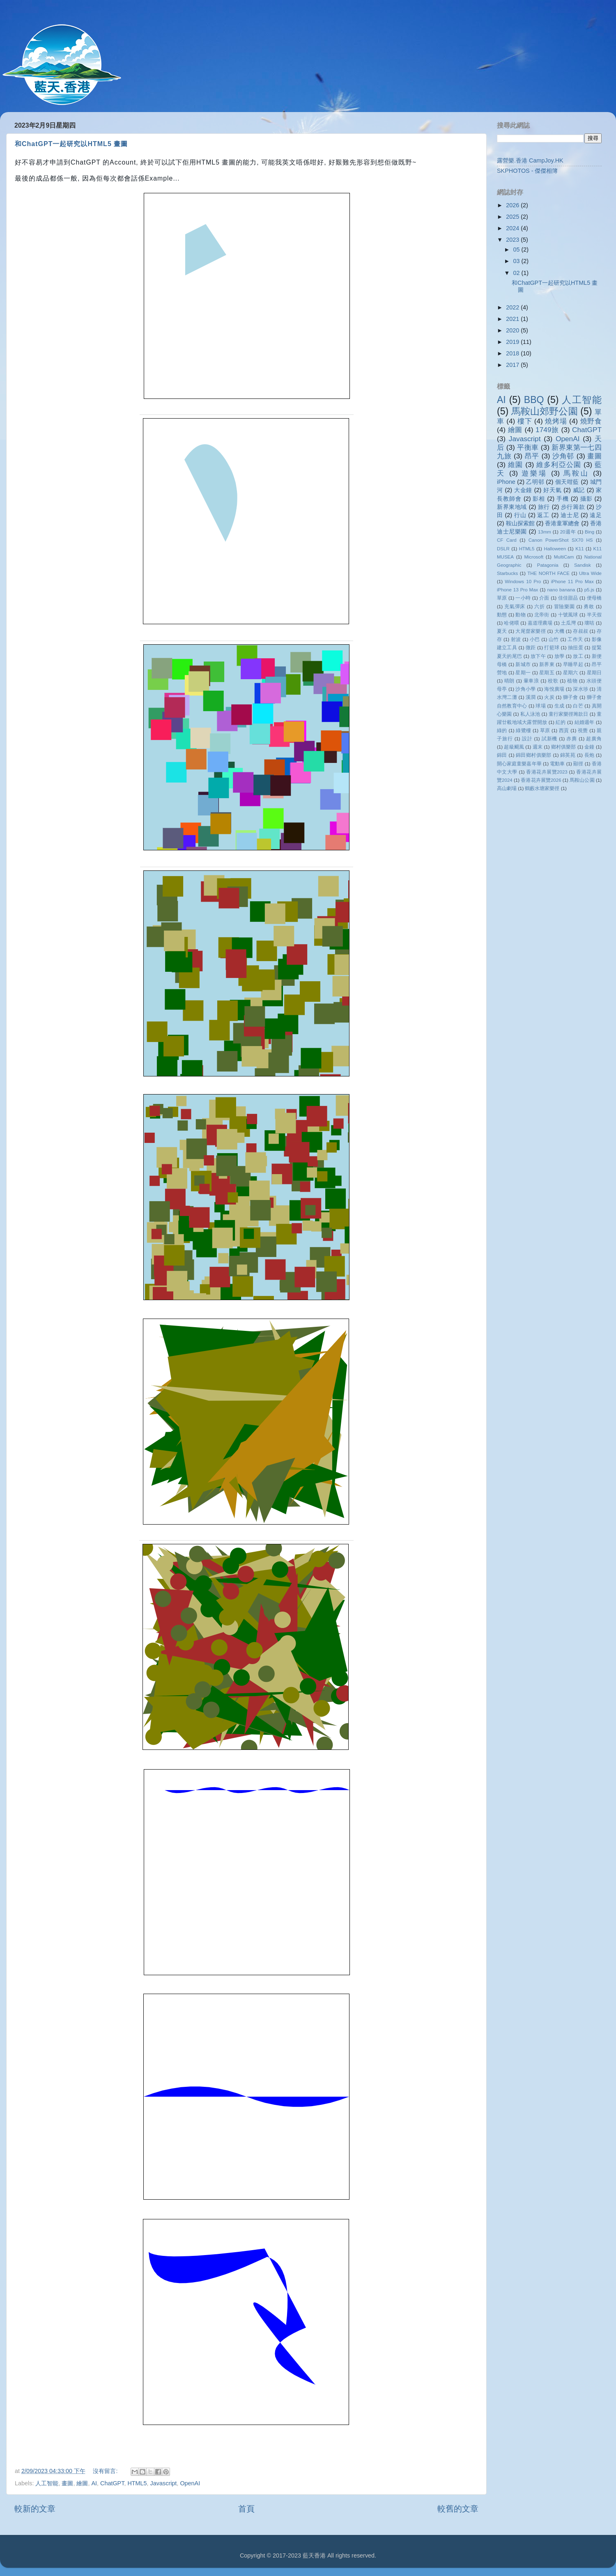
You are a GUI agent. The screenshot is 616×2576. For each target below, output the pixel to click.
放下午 (538, 656)
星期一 (523, 672)
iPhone (506, 482)
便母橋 (594, 597)
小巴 (535, 639)
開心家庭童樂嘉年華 (519, 763)
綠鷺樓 (523, 730)
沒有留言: (106, 2471)
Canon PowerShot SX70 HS (561, 540)
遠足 (596, 515)
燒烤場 (556, 421)
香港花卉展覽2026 (541, 780)
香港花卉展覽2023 (546, 771)
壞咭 (589, 623)
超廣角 (594, 738)
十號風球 (568, 614)
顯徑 (578, 763)
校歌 (553, 680)
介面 (544, 597)
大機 (559, 631)
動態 (502, 614)
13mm (544, 531)
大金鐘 (523, 490)
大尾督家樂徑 (530, 631)
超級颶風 (514, 746)
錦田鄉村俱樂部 (534, 755)
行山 (520, 515)
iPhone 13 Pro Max (517, 589)
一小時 (523, 597)
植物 (572, 680)
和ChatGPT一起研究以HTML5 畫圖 (71, 143)
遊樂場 (534, 473)
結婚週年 (585, 722)
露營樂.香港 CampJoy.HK (530, 160)
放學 (559, 656)
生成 (559, 705)
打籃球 (551, 647)
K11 (579, 548)
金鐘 (589, 746)
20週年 (568, 531)
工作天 (575, 639)
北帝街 (541, 614)
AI (94, 2483)
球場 (540, 705)
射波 (516, 639)
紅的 (560, 722)
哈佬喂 (511, 623)
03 (517, 261)
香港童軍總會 (562, 523)
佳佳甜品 (568, 597)
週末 (537, 746)
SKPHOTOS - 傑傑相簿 (527, 170)
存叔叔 (580, 631)
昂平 (532, 456)
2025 (513, 216)
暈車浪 (531, 680)
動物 (520, 614)
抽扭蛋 (575, 647)
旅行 (544, 507)
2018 (513, 353)
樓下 (524, 421)
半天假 (594, 614)
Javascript (163, 2483)
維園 (515, 464)
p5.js (589, 589)
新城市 (523, 664)
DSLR (503, 548)
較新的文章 (34, 2508)
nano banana (561, 589)
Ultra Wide (590, 573)
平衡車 (527, 447)
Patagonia (548, 565)
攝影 (586, 498)
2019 (513, 342)
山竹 (554, 639)
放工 (578, 656)
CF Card (507, 540)
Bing (589, 531)
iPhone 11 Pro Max (572, 581)
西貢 (564, 730)
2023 (513, 239)
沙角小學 (525, 689)
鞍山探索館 (520, 523)
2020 (513, 330)
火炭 (549, 697)
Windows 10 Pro (523, 581)
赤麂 (571, 738)
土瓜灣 (568, 623)
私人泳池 (530, 714)
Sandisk (582, 565)
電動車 (557, 763)
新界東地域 (512, 507)
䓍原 (502, 597)
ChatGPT (112, 2483)
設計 (527, 738)
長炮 (589, 755)
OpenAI (190, 2483)
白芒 (578, 705)
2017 (513, 365)
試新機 (550, 738)
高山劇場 (507, 788)
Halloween (555, 548)
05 (517, 249)
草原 (545, 730)
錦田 (502, 755)
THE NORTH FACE (548, 573)
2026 (513, 205)
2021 (513, 319)
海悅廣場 (554, 689)
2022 (513, 307)
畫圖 (67, 2483)
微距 (531, 647)
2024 (513, 228)
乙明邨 (535, 482)
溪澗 (531, 697)
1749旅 (547, 430)
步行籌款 (573, 507)
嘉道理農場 (540, 623)
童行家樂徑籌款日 (568, 714)
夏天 (502, 631)
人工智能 (46, 2483)
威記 (579, 490)
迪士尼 (570, 515)
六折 (539, 606)
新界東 (546, 664)
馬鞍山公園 (582, 780)
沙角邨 (563, 456)
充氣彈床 (514, 606)
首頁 (246, 2508)
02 (517, 273)
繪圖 (82, 2483)
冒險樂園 (564, 606)
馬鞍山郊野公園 (544, 411)
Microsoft (533, 556)
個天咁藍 (567, 482)
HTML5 (137, 2483)
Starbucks (507, 573)
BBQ (534, 399)
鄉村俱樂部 (563, 746)
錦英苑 (567, 755)
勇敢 (589, 606)
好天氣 (552, 490)
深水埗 (580, 689)
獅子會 (570, 697)
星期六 (570, 672)
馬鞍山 (576, 473)
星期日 (594, 672)
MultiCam (564, 556)
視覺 (583, 730)
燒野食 (591, 421)
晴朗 (509, 680)
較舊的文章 (457, 2508)
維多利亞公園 (558, 464)
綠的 (502, 730)
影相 (539, 498)
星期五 (546, 672)
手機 (562, 498)
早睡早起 (573, 664)
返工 (543, 515)
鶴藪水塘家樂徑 (542, 788)
